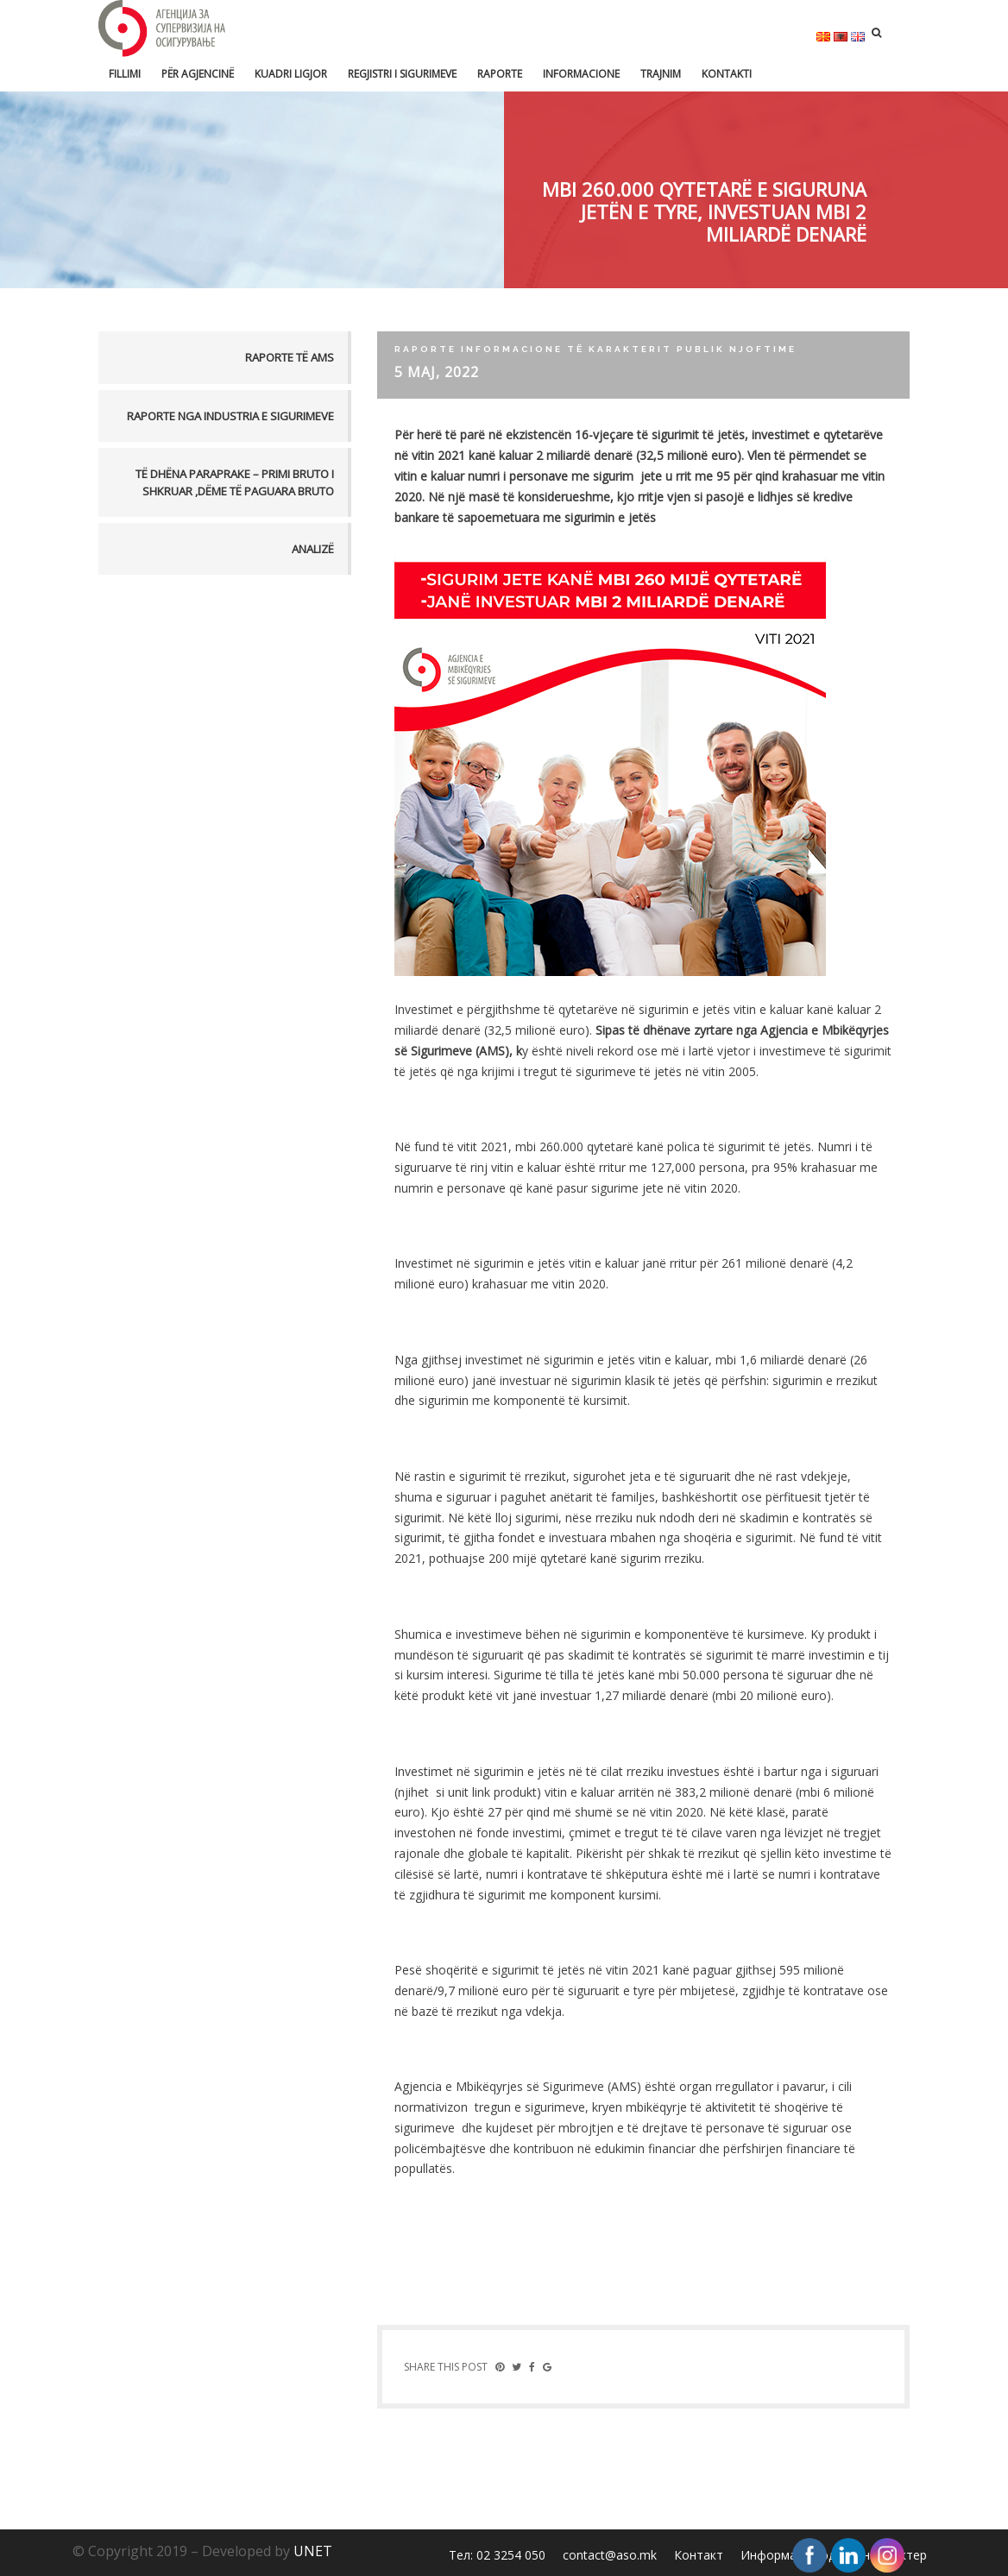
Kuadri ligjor (291, 73)
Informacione (581, 73)
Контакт (698, 2555)
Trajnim (660, 73)
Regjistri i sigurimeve (402, 73)
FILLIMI (125, 73)
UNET (312, 2550)
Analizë (313, 549)
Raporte (499, 73)
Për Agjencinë (197, 73)
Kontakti (727, 73)
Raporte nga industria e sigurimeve (230, 416)
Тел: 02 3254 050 (497, 2555)
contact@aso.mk (610, 2555)
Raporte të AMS (289, 357)
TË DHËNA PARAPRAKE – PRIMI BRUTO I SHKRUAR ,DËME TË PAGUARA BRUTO (234, 482)
